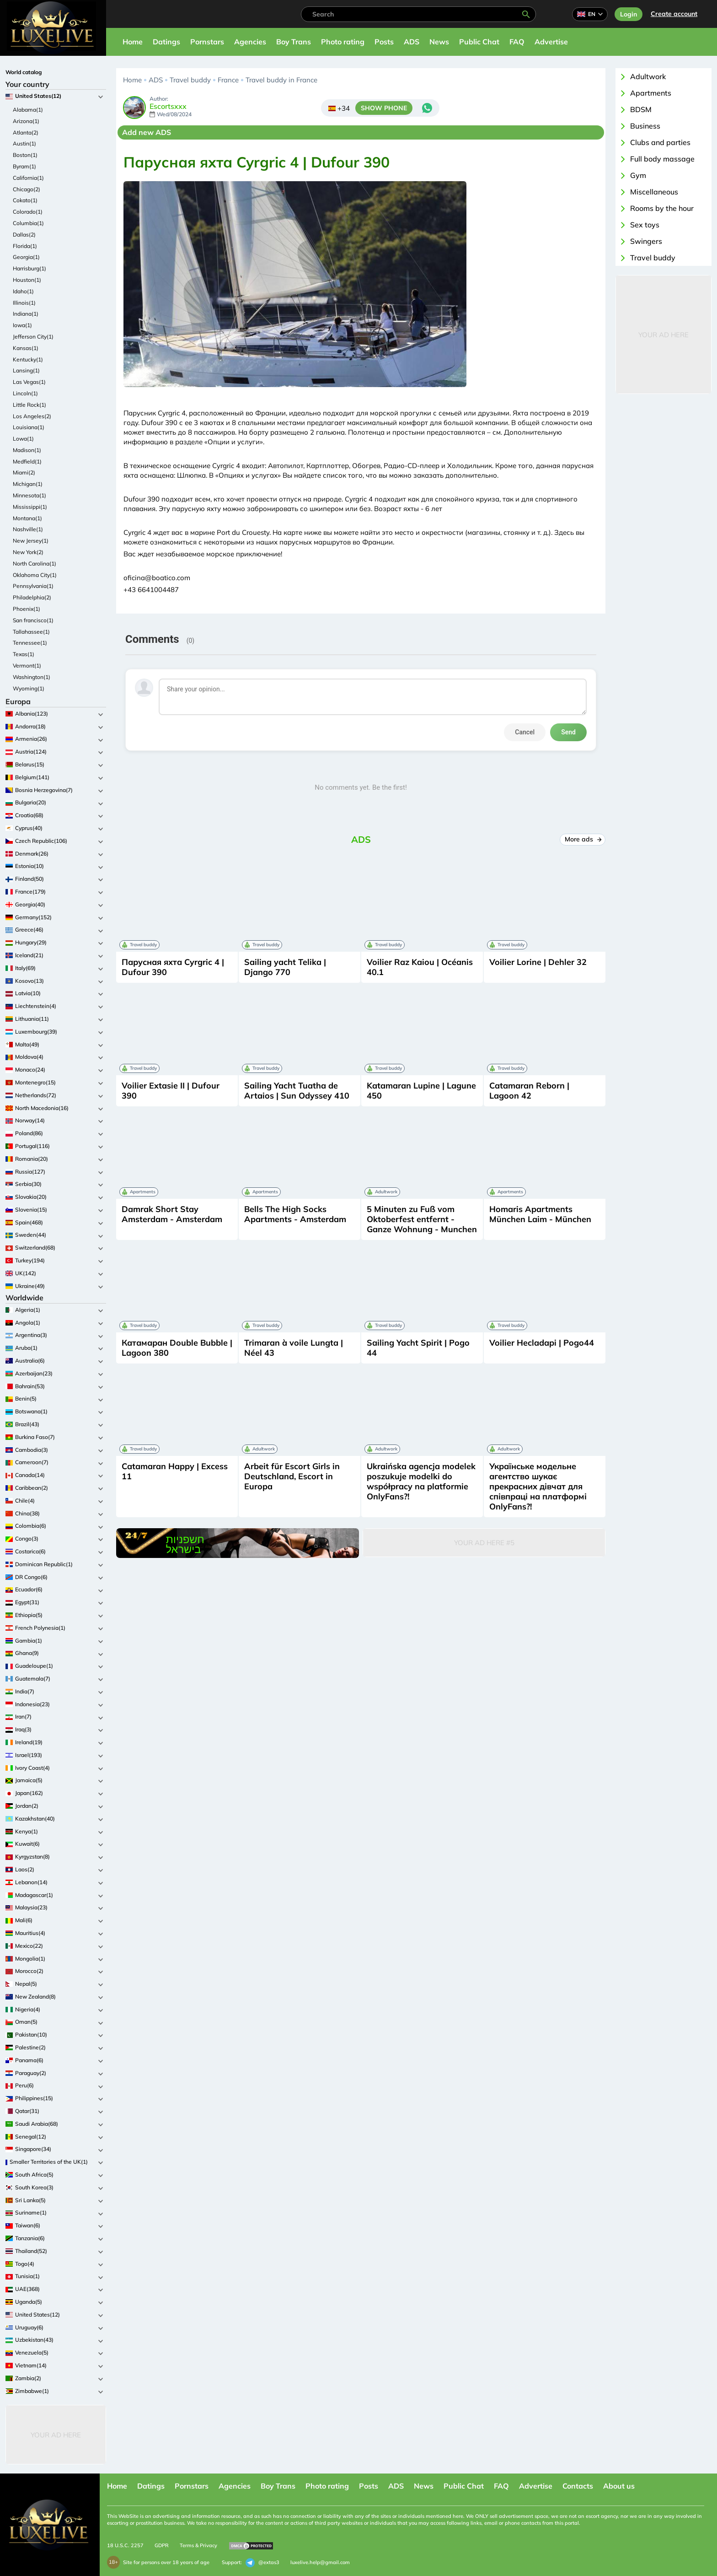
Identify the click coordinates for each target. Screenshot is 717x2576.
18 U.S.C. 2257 (125, 2545)
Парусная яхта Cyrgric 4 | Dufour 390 (173, 967)
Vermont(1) (27, 665)
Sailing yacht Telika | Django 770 (285, 967)
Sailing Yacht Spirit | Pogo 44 (418, 1347)
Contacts (577, 2485)
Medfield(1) (27, 461)
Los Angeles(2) (32, 416)
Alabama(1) (28, 109)
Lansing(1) (26, 370)
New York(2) (28, 552)
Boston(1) (25, 154)
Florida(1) (25, 246)
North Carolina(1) (34, 563)
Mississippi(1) (30, 506)
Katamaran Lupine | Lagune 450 (421, 1090)
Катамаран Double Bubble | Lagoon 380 (177, 1347)
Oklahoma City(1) (35, 574)
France (228, 79)
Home (133, 41)
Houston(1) (27, 279)
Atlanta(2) (25, 132)
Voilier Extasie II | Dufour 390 (170, 1090)
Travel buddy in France (281, 79)
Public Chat (479, 41)
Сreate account (674, 14)
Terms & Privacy (198, 2545)
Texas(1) (23, 654)
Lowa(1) (23, 438)
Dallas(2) (24, 234)
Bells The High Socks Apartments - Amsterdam (295, 1214)
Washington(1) (31, 677)
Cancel (525, 732)
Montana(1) (27, 518)
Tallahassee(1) (31, 631)
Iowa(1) (22, 325)
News (439, 41)
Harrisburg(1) (29, 268)
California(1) (28, 177)
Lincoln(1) (25, 393)
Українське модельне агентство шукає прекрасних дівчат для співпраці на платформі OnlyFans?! (538, 1486)
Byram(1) (24, 166)
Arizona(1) (26, 121)
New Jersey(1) (30, 540)
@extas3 (262, 2562)
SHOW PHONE (384, 108)
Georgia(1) (26, 256)
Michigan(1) (28, 483)
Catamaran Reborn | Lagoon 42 (529, 1090)
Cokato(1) (25, 200)
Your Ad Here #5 (484, 1542)
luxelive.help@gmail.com (320, 2562)
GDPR (162, 2545)
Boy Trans (293, 41)
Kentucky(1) (28, 359)
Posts (384, 41)
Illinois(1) (24, 302)
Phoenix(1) (26, 608)
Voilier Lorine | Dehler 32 (538, 962)
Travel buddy (190, 79)
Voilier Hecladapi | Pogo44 (541, 1342)
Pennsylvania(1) (33, 585)
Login (628, 14)
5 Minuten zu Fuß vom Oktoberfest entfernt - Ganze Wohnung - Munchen (422, 1219)
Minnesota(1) (29, 495)
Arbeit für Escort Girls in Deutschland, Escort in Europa (292, 1476)
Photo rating (342, 41)
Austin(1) (24, 143)
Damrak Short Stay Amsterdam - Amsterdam (172, 1214)
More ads (583, 839)
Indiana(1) (25, 313)
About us (619, 2485)
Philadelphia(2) (32, 597)
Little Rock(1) (29, 404)
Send (568, 732)
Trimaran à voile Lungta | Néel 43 (293, 1347)
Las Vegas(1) (29, 381)
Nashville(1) (28, 529)
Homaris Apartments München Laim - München (540, 1214)
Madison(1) (27, 450)
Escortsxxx (168, 106)
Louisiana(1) (28, 427)
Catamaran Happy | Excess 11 (175, 1471)
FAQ (516, 41)
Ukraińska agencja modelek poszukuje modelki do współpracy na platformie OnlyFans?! (421, 1481)
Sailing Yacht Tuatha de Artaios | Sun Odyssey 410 (296, 1090)
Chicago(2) (26, 189)
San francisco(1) (33, 620)
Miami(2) (24, 472)
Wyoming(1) (28, 688)
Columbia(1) (28, 223)
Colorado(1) (28, 211)
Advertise (551, 41)
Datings (166, 41)
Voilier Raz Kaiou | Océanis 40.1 (420, 967)
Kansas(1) (25, 348)
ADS (411, 41)
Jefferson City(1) (33, 336)
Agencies (250, 41)
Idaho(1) (23, 291)
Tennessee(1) (30, 642)
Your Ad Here (56, 2434)
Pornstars (207, 41)
